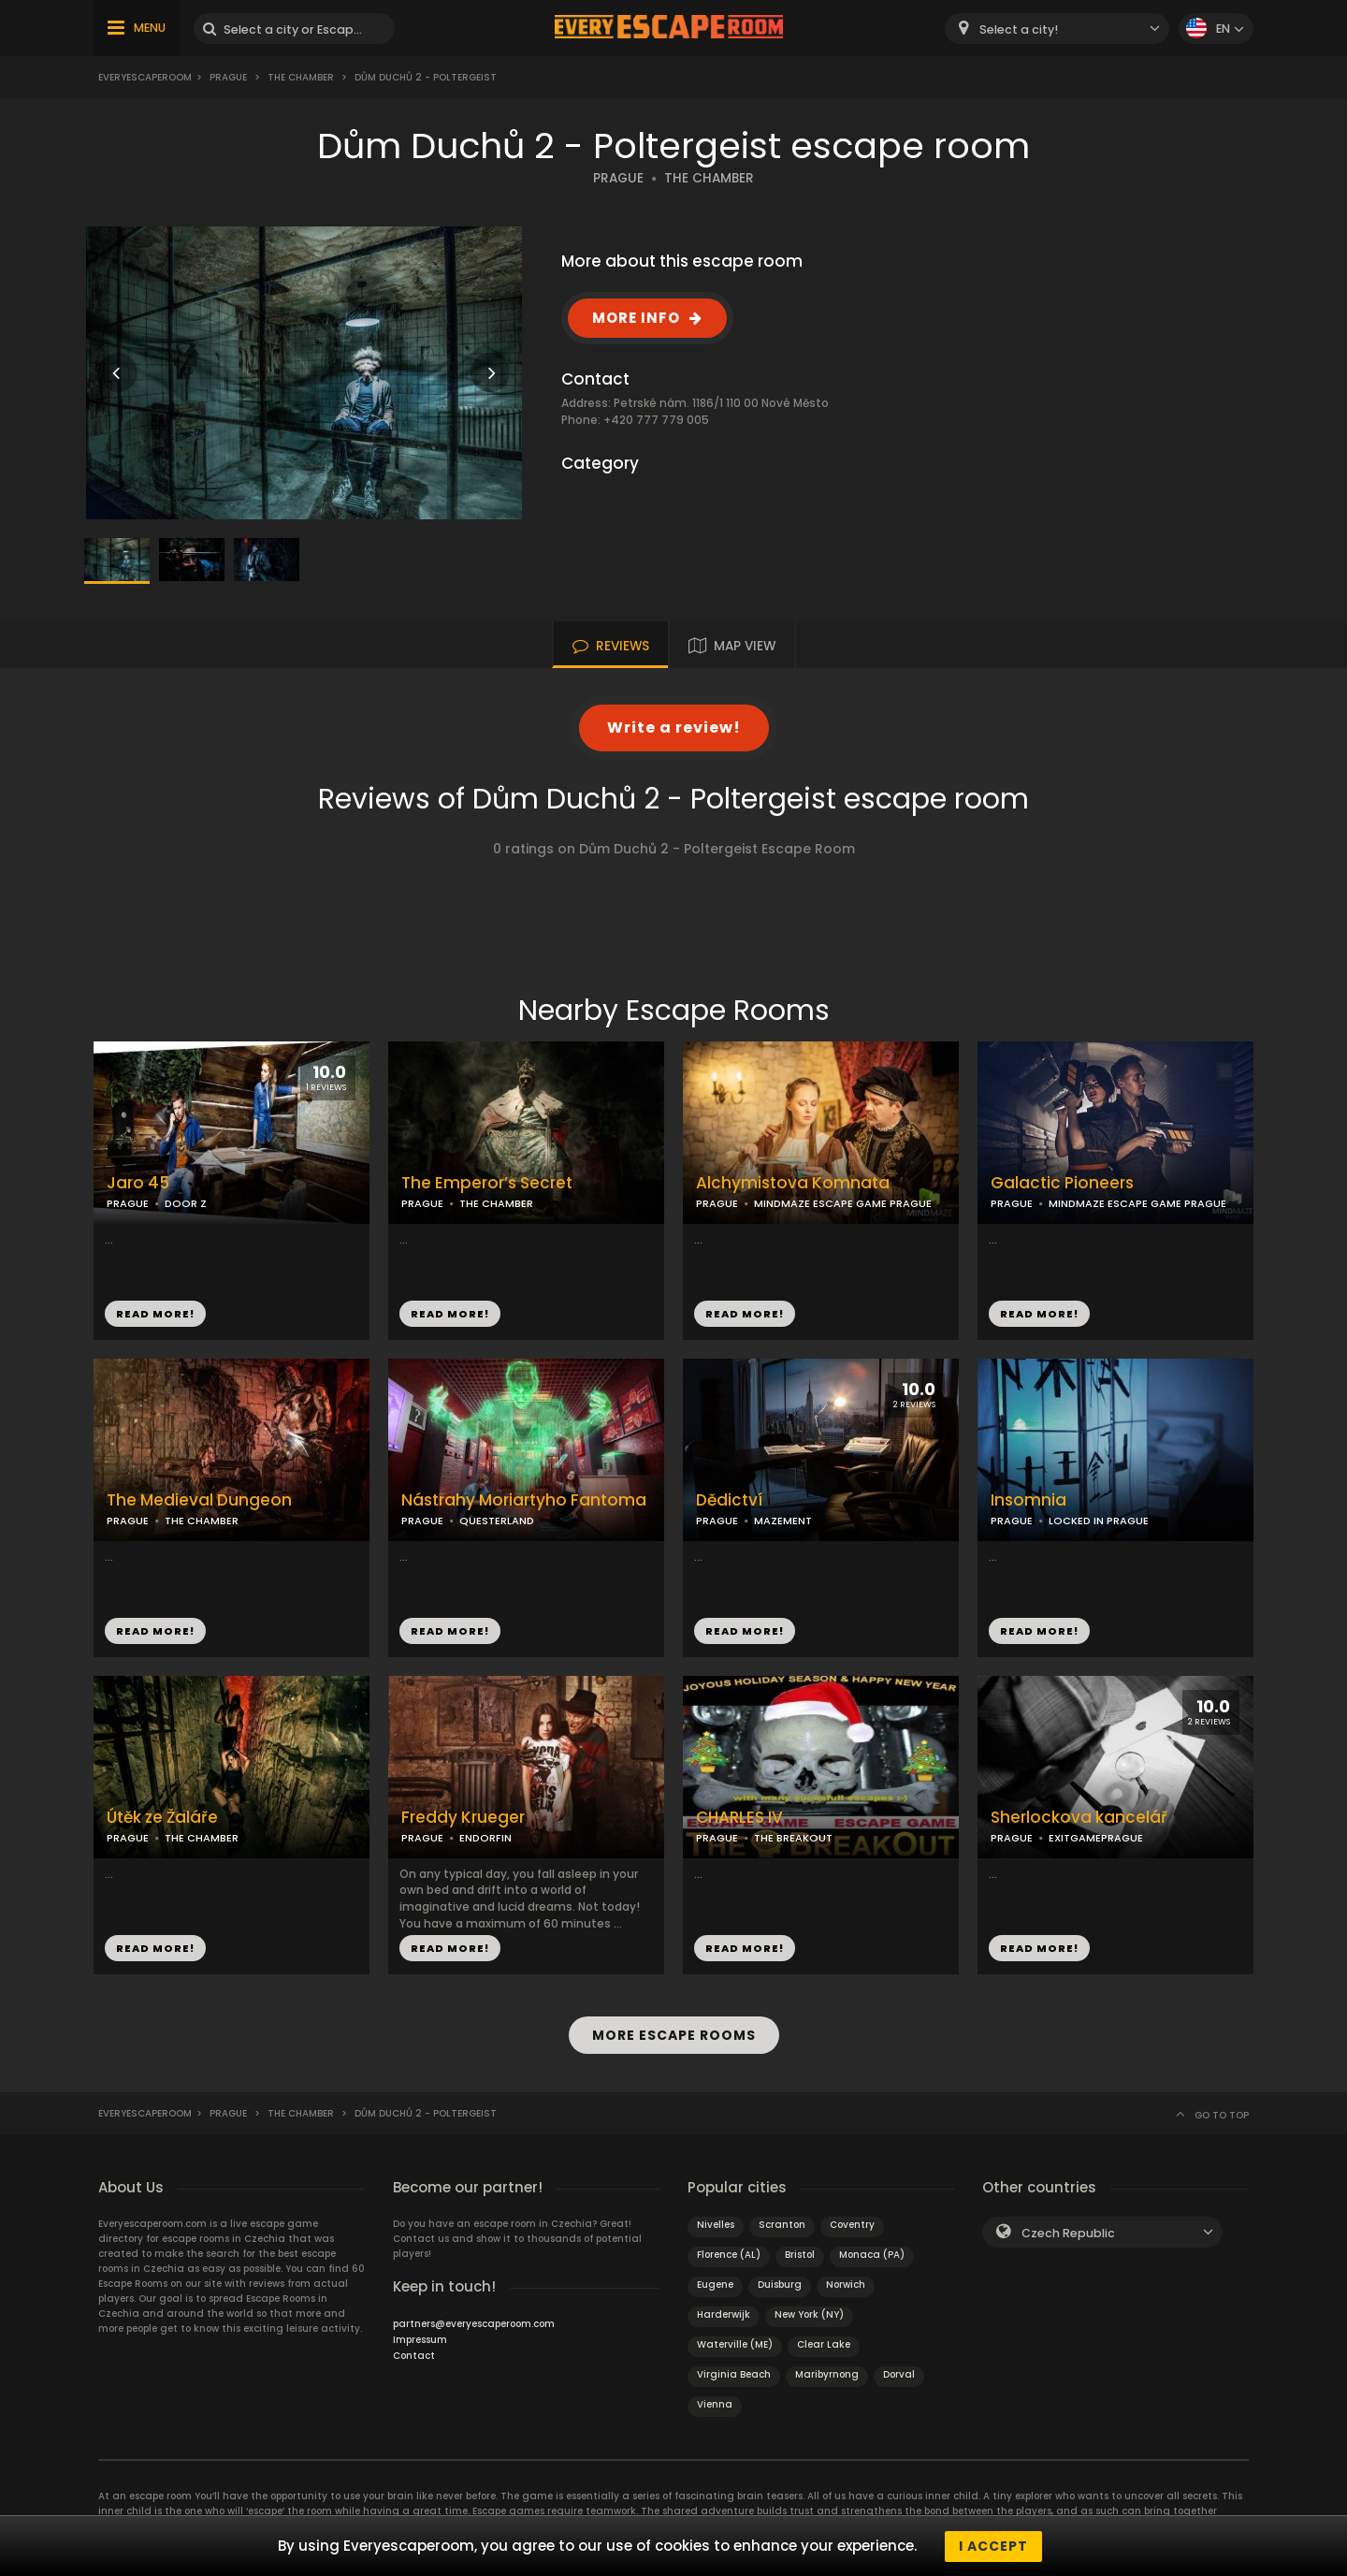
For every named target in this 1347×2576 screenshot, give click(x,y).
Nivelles (715, 2224)
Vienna (714, 2403)
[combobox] (1057, 28)
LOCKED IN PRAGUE (1099, 1520)
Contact (414, 2355)
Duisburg (780, 2284)
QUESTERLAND (496, 1520)
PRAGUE (618, 178)
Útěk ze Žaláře (162, 1817)
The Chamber (301, 77)
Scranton (782, 2224)
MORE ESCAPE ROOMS (674, 2035)
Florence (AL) (728, 2254)
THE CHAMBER (709, 178)
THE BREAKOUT (793, 1837)
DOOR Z (186, 1203)
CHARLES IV (739, 1817)
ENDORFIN (485, 1837)
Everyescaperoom (145, 77)
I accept (993, 2546)
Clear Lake (823, 2343)
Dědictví (729, 1500)
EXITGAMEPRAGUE (1096, 1837)
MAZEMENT (783, 1520)
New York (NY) (809, 2314)
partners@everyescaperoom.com (474, 2323)
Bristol (800, 2254)
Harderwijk (723, 2314)
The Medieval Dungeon (199, 1500)
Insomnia (1028, 1500)
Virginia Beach (734, 2373)
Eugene (715, 2284)
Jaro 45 (138, 1183)
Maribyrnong (827, 2373)
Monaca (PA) (872, 2254)
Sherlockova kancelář (1079, 1817)
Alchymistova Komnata (793, 1183)
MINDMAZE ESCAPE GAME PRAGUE (843, 1203)
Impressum (420, 2339)
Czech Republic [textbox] (1068, 2232)
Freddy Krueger (463, 1817)
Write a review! (674, 727)
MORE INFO (636, 317)
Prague (228, 77)
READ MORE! (155, 1313)
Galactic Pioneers (1062, 1183)
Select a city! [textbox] (1018, 29)
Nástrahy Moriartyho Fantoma (523, 1500)
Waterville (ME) (735, 2343)
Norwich (845, 2284)
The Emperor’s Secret (486, 1183)
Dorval (899, 2373)
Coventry (852, 2224)
